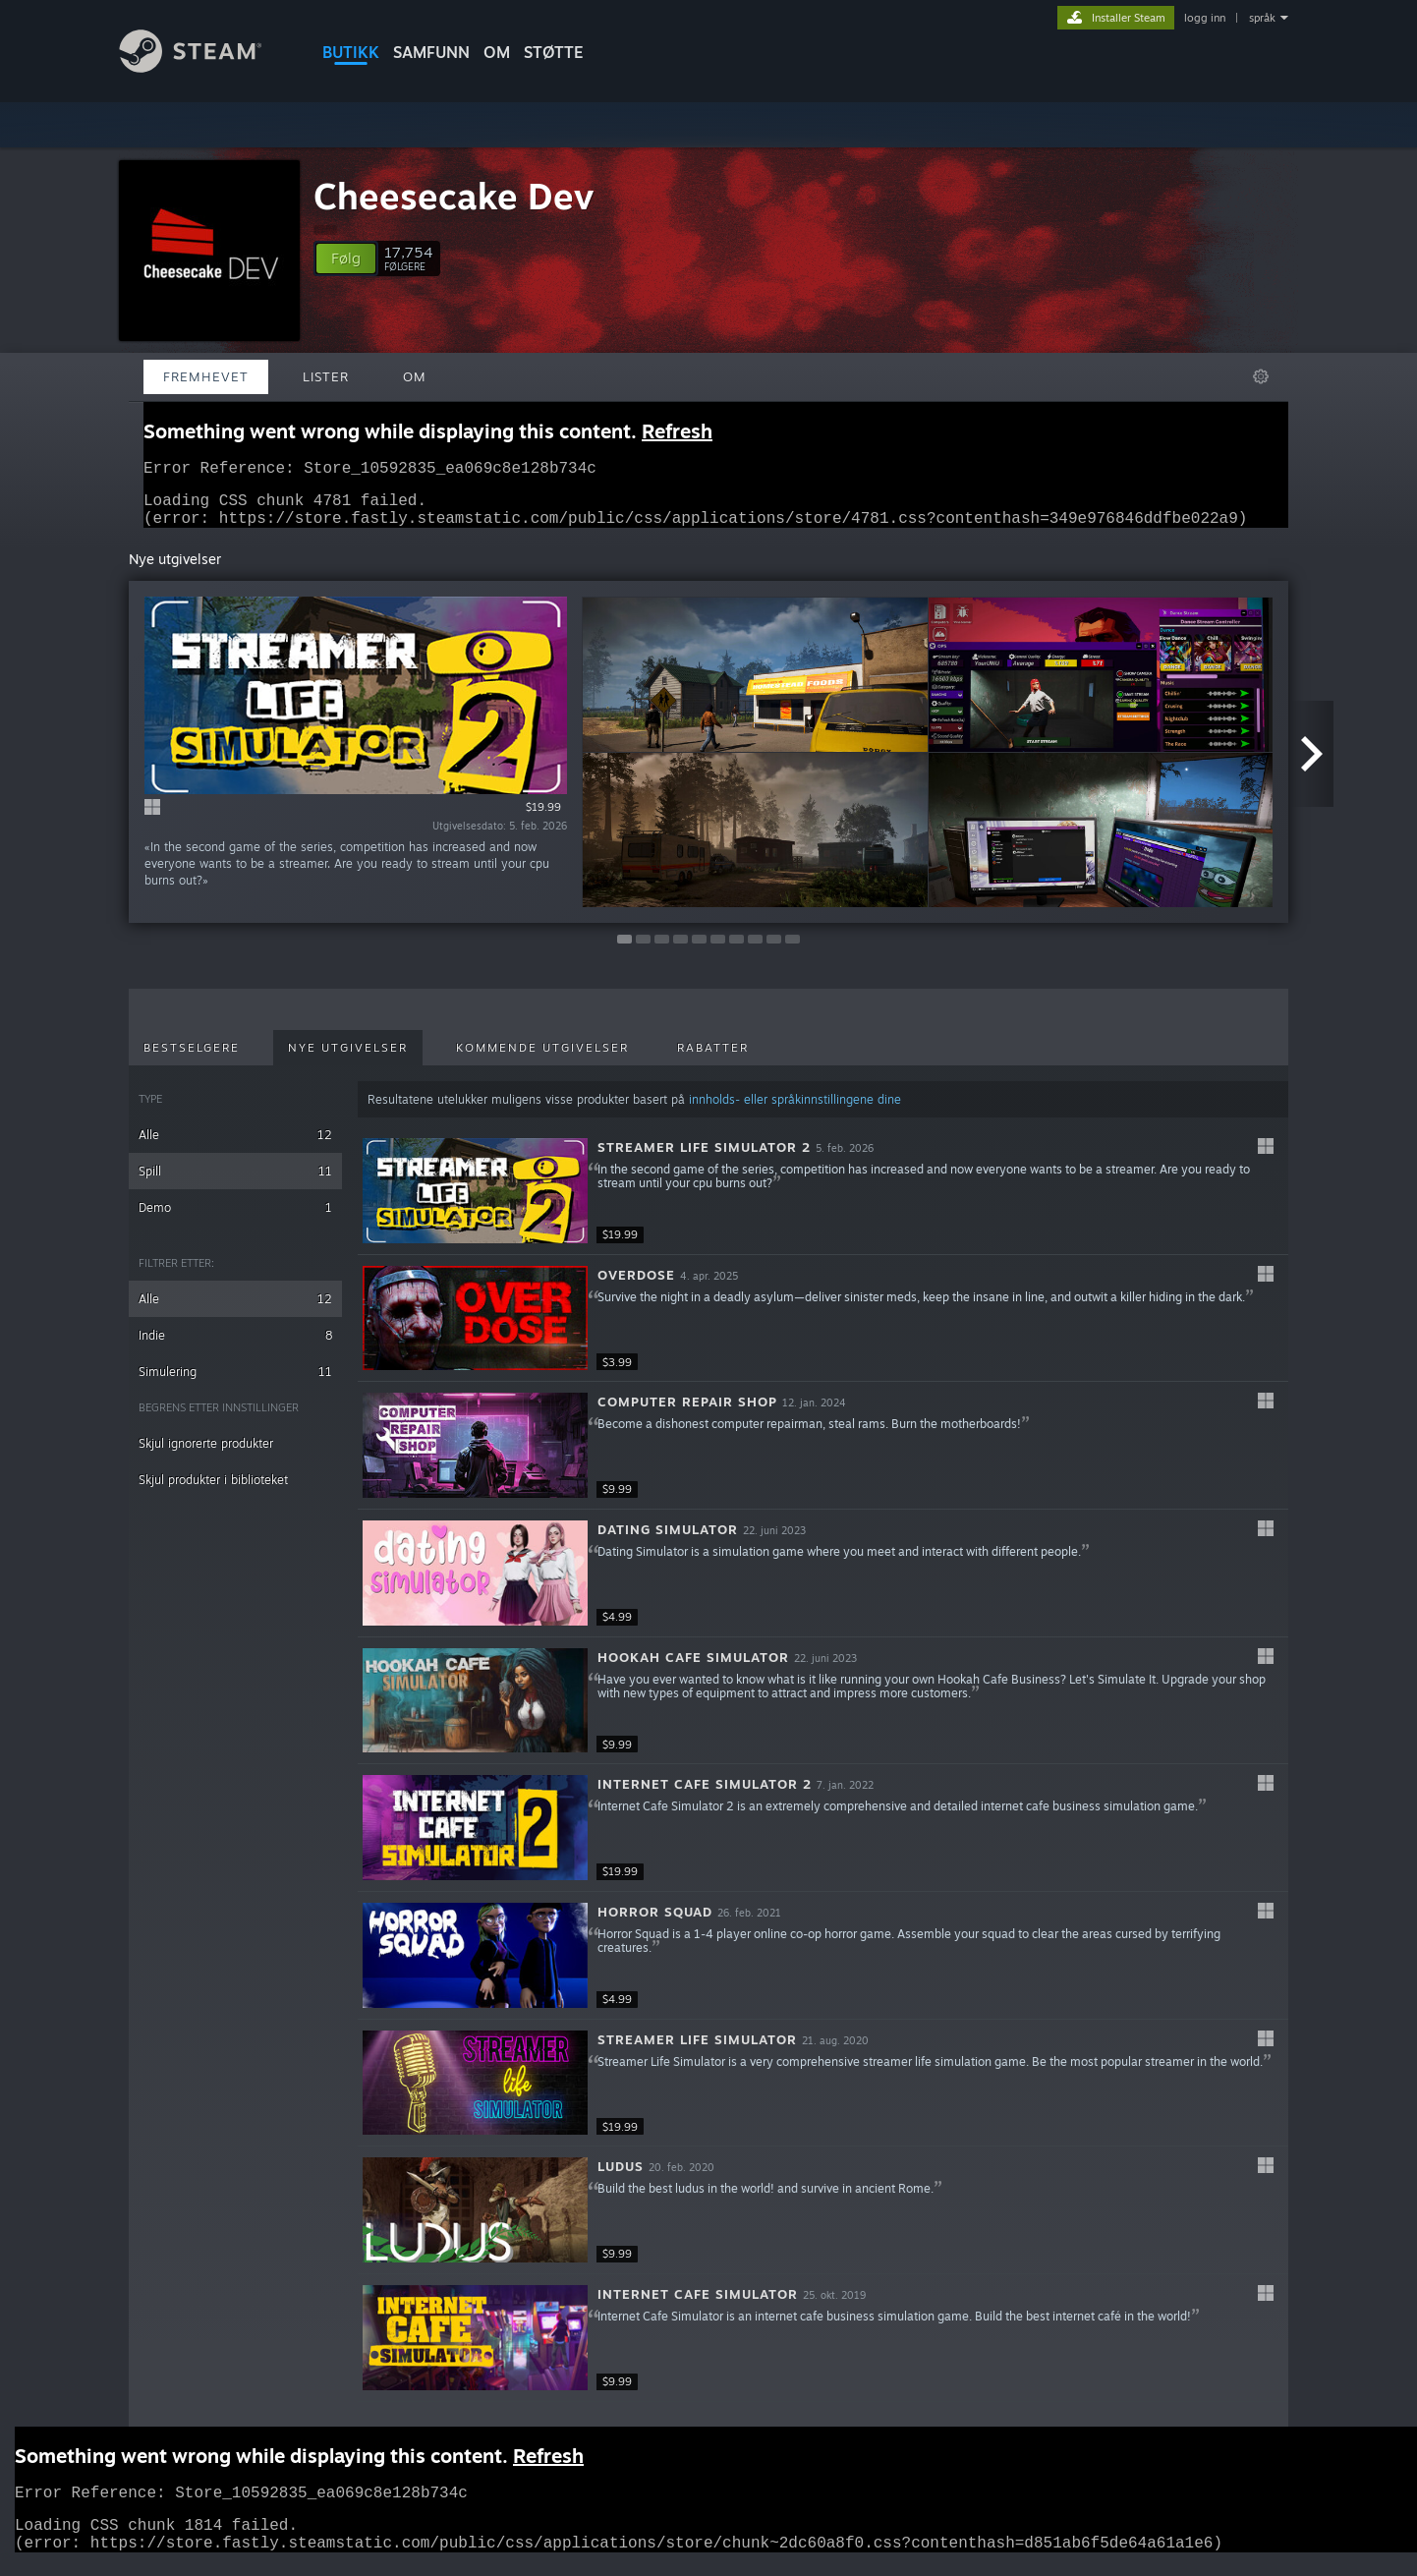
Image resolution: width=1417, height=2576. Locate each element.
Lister (326, 376)
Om (496, 52)
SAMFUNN (431, 52)
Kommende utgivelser (542, 1059)
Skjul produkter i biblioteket (213, 1491)
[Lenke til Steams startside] (205, 67)
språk (1262, 18)
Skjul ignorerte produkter (206, 1455)
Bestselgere (191, 1059)
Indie (235, 1347)
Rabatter (713, 1059)
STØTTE (554, 52)
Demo (235, 1219)
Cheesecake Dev (453, 196)
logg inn (1204, 18)
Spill (235, 1182)
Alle (235, 1146)
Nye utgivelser (348, 1059)
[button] (345, 258)
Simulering (235, 1383)
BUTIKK (350, 52)
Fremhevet (206, 376)
